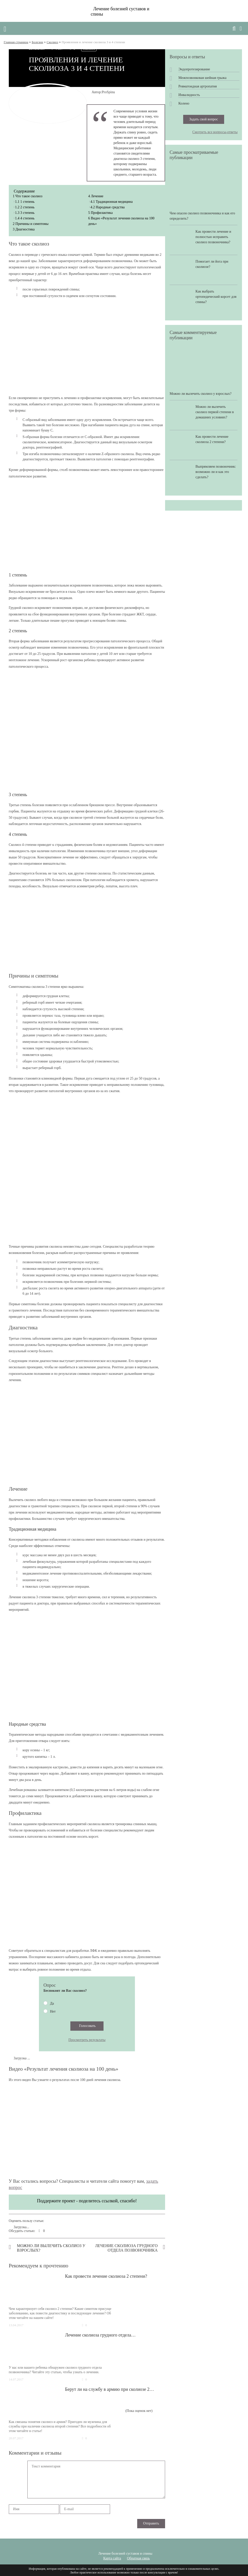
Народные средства (107, 207)
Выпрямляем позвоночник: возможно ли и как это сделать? (215, 472)
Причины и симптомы (30, 224)
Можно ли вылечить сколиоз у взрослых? (200, 394)
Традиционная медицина (111, 202)
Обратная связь (138, 2558)
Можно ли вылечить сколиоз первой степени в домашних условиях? (214, 412)
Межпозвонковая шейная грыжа (202, 78)
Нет (53, 2011)
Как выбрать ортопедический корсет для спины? (215, 296)
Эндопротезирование (194, 69)
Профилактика (100, 213)
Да (52, 2003)
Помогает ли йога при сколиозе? (211, 264)
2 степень (25, 207)
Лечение (95, 196)
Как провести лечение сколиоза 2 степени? (211, 439)
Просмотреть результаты (86, 2040)
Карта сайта (112, 2558)
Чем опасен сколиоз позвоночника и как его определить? (202, 215)
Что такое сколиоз (27, 196)
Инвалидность (189, 95)
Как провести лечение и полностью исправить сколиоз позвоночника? (213, 237)
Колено (183, 103)
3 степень (25, 213)
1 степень (25, 202)
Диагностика (24, 229)
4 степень (25, 218)
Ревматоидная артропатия (197, 86)
